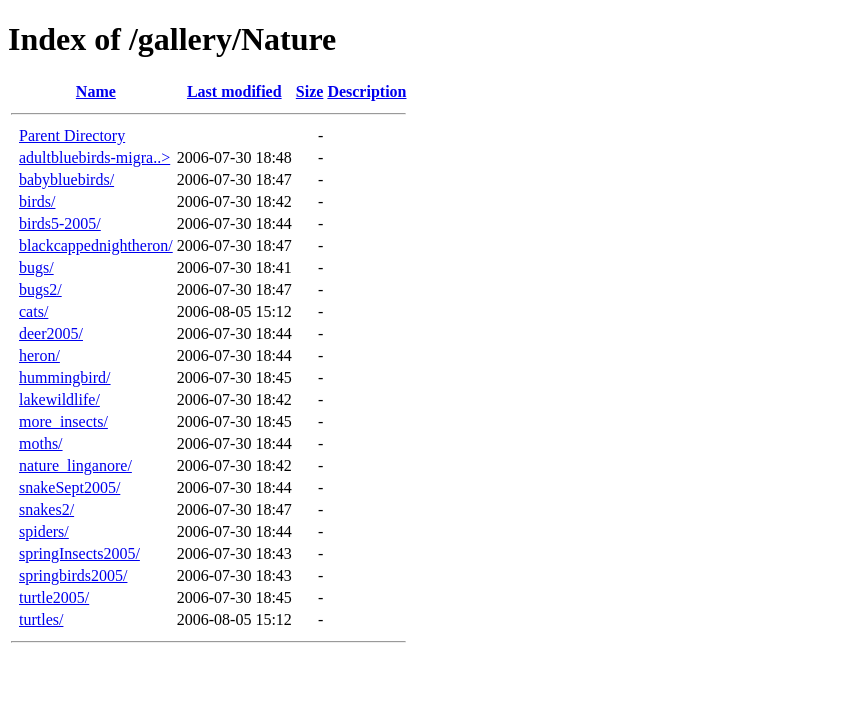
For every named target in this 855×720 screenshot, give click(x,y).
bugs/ (36, 267)
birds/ (37, 201)
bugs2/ (40, 289)
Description (366, 91)
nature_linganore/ (75, 465)
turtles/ (41, 619)
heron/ (39, 355)
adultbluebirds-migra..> (94, 157)
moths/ (41, 443)
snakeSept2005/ (69, 487)
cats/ (33, 311)
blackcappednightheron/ (96, 245)
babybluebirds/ (66, 179)
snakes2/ (46, 509)
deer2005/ (51, 333)
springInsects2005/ (79, 553)
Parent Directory (72, 135)
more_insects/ (63, 421)
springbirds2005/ (73, 575)
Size (310, 91)
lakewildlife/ (59, 399)
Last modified (234, 91)
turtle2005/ (54, 597)
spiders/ (44, 531)
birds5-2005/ (60, 223)
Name (96, 91)
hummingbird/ (65, 377)
